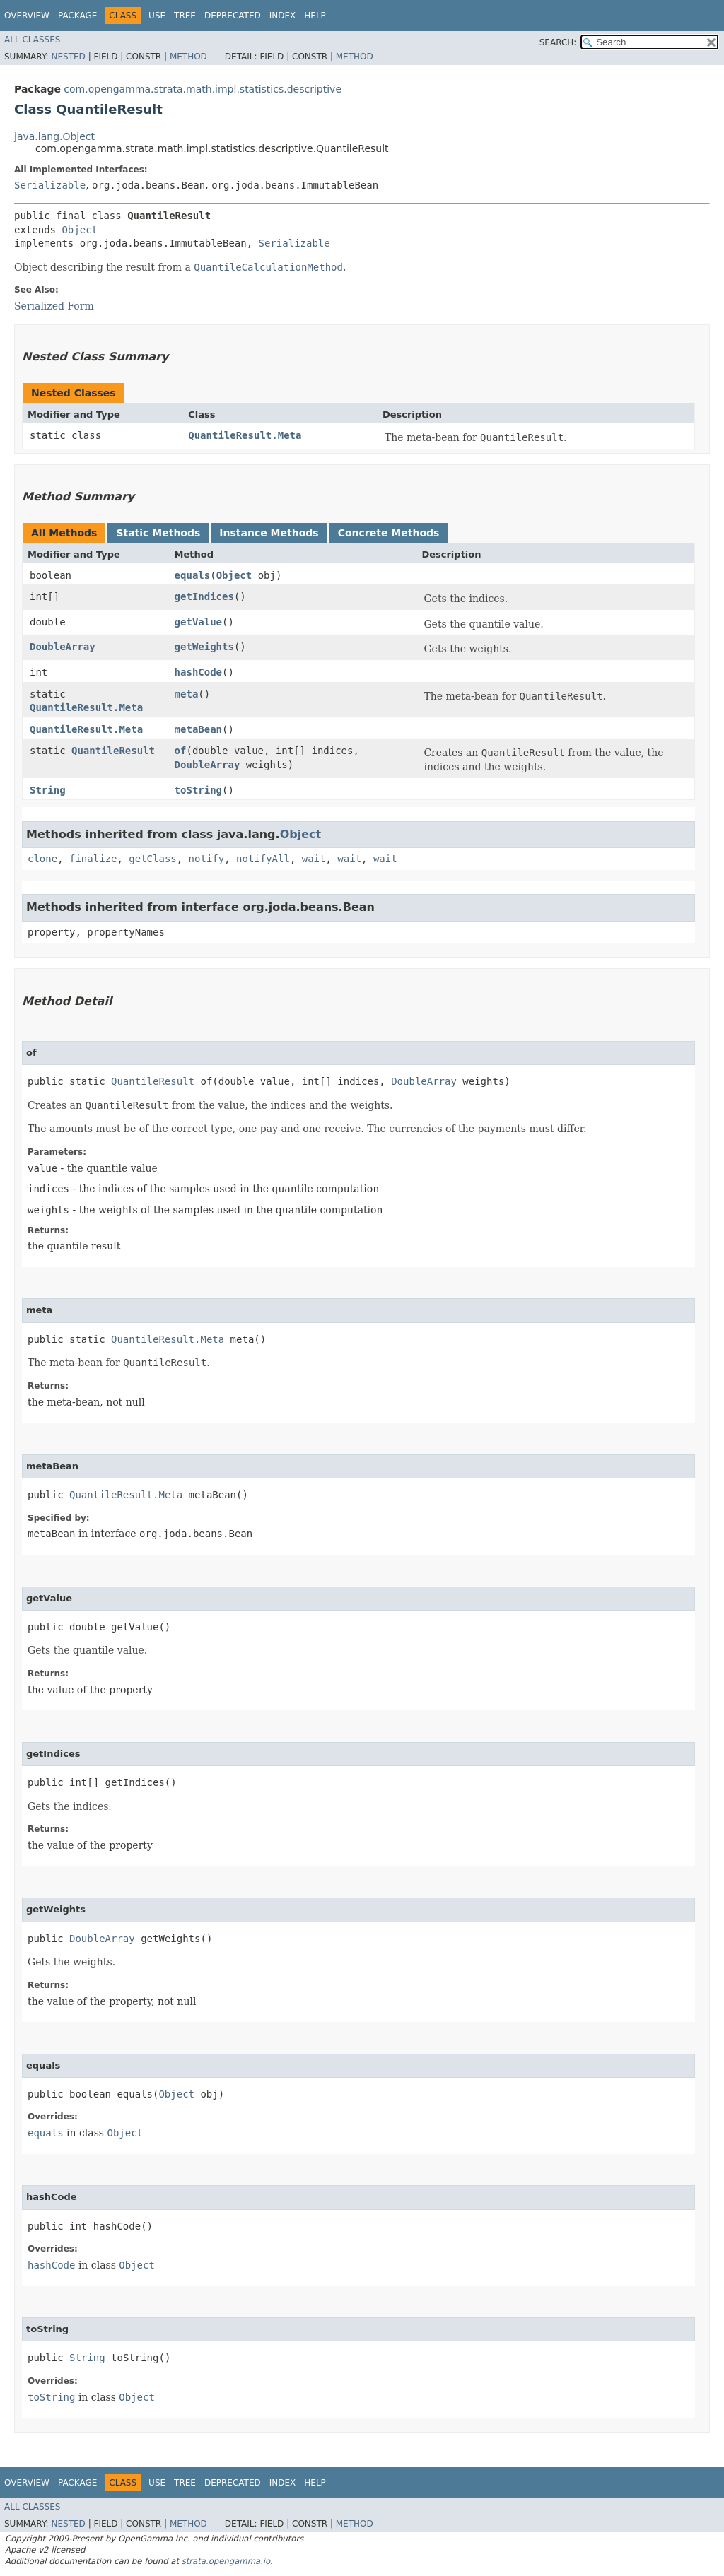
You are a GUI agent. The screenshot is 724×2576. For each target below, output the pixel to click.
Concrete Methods (389, 533)
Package (77, 15)
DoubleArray (62, 646)
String (48, 790)
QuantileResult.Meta (244, 435)
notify (207, 858)
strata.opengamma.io (226, 2561)
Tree (185, 15)
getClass (152, 858)
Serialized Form (54, 306)
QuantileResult (113, 750)
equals (193, 575)
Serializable (50, 185)
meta (187, 694)
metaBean (198, 729)
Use (156, 15)
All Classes (32, 40)
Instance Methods (268, 533)
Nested (68, 56)
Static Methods (158, 533)
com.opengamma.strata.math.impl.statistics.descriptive (202, 89)
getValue (198, 622)
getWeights (204, 646)
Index (282, 15)
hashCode (198, 672)
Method (188, 56)
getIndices (204, 596)
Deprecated (232, 15)
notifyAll (263, 858)
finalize (93, 858)
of (181, 750)
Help (315, 15)
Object (80, 229)
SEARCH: (558, 42)
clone (42, 858)
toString (198, 790)
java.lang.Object (54, 136)
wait (314, 858)
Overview (26, 15)
